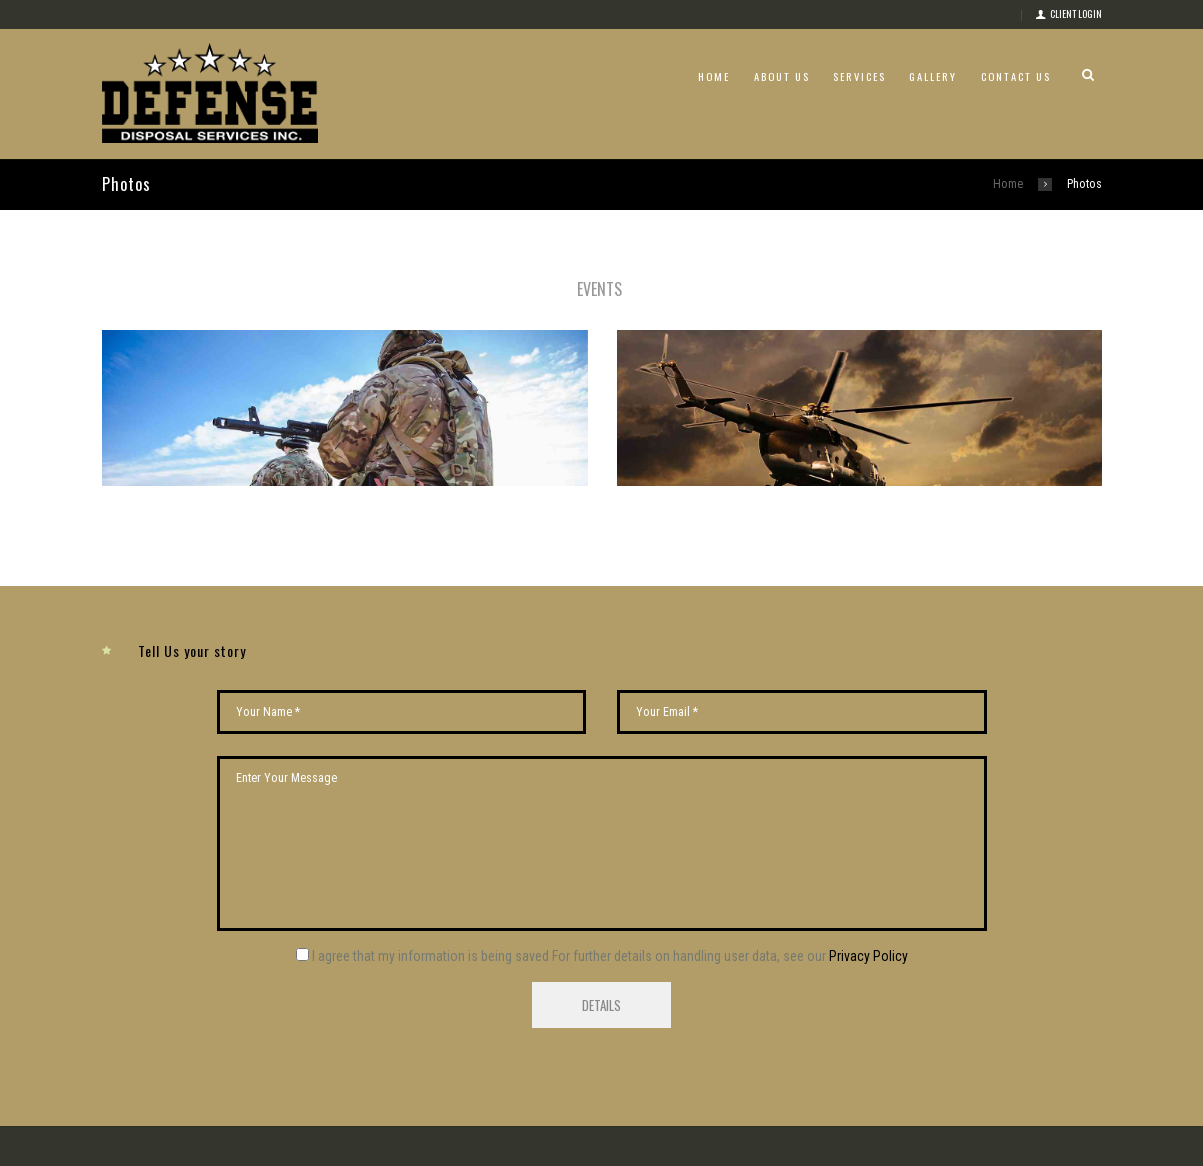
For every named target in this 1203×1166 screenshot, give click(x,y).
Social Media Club (516, 1156)
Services (859, 76)
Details (601, 982)
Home (714, 76)
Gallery (933, 76)
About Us (782, 76)
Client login (1076, 13)
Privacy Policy (868, 933)
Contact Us (1016, 76)
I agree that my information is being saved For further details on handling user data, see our (610, 933)
